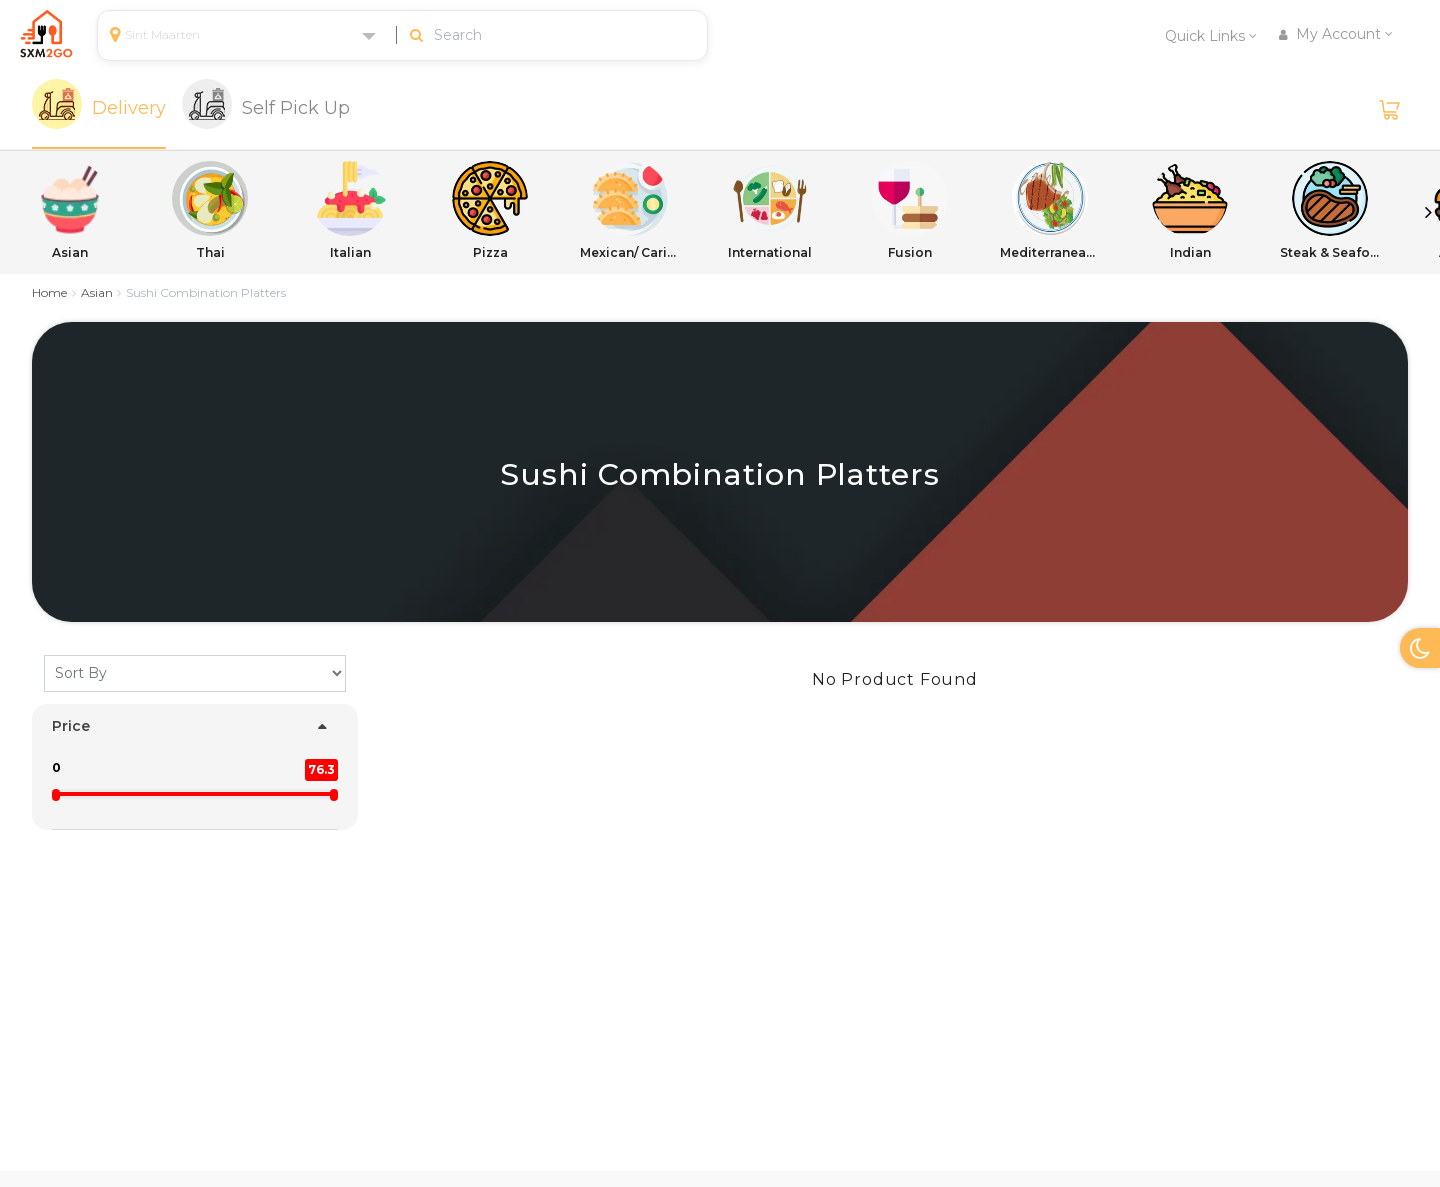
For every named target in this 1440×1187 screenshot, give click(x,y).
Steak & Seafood (1330, 210)
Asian (70, 210)
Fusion (910, 210)
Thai (210, 210)
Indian (1190, 210)
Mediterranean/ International (1050, 210)
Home (49, 292)
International (770, 210)
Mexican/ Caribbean (630, 210)
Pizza (490, 210)
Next (1428, 212)
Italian (350, 210)
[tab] (99, 110)
